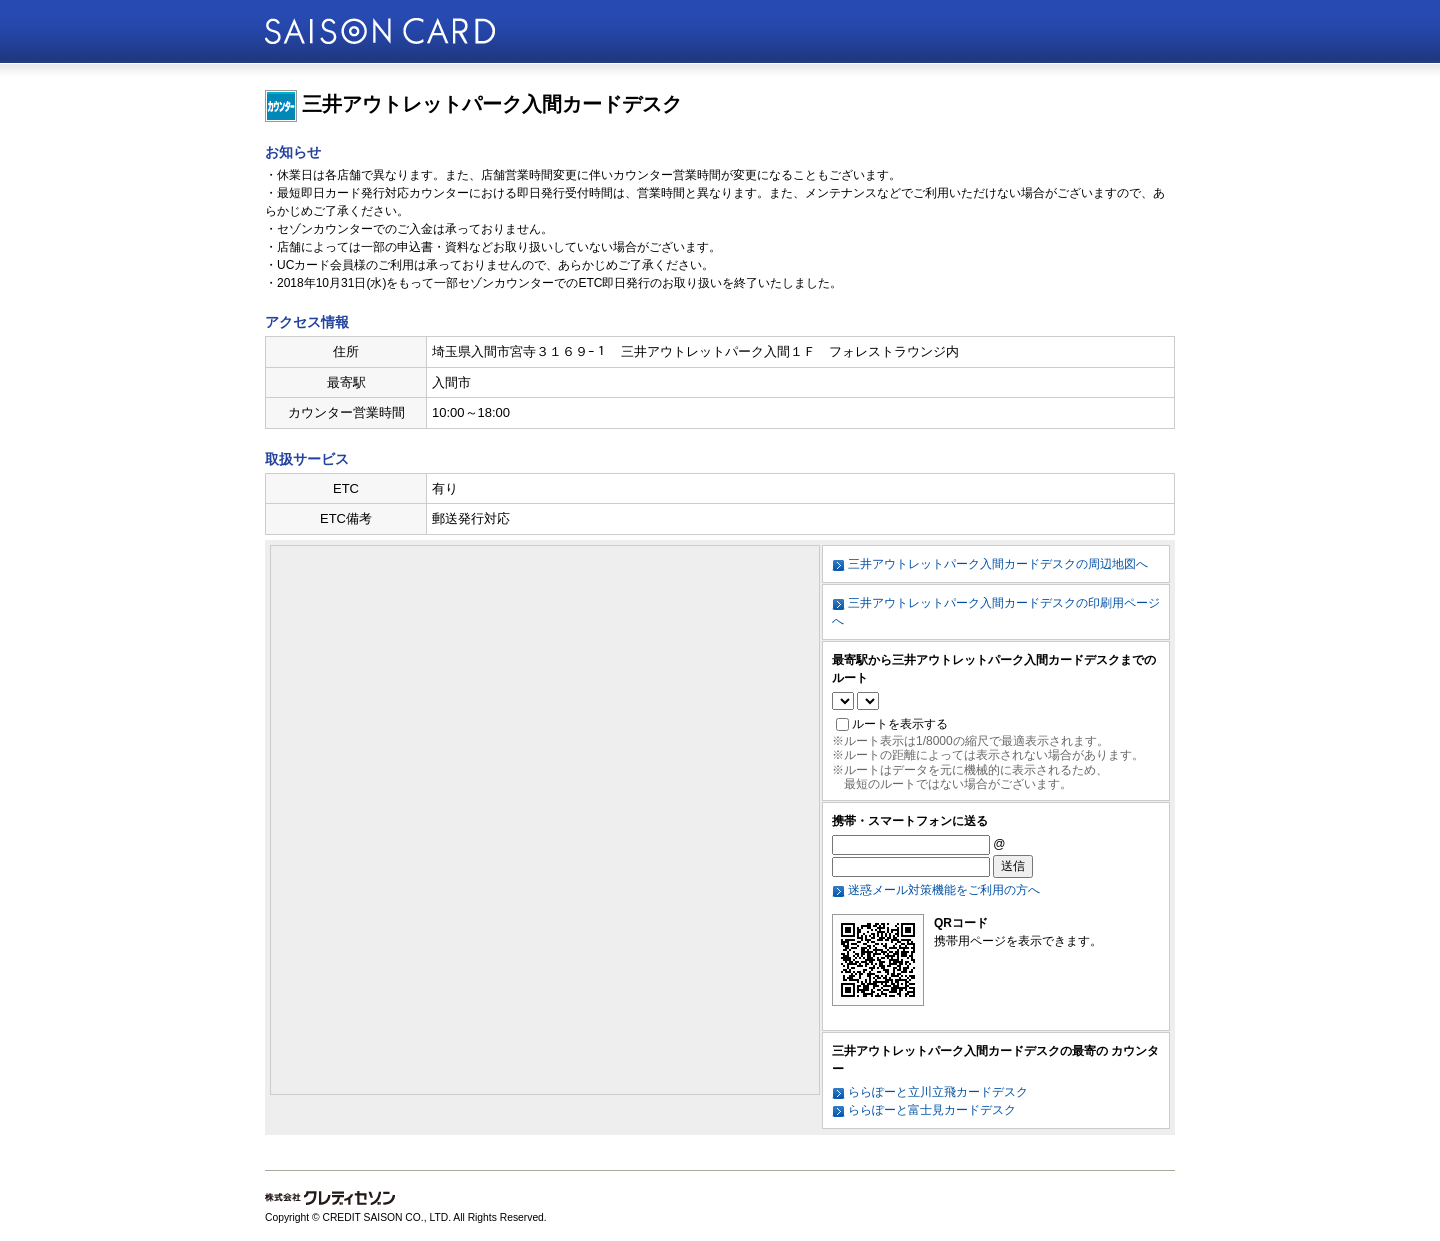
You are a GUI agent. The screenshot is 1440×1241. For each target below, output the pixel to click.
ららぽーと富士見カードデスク (932, 1110)
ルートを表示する (900, 724)
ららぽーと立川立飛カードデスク (938, 1092)
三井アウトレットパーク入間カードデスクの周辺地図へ (998, 564)
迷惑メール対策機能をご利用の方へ (944, 890)
